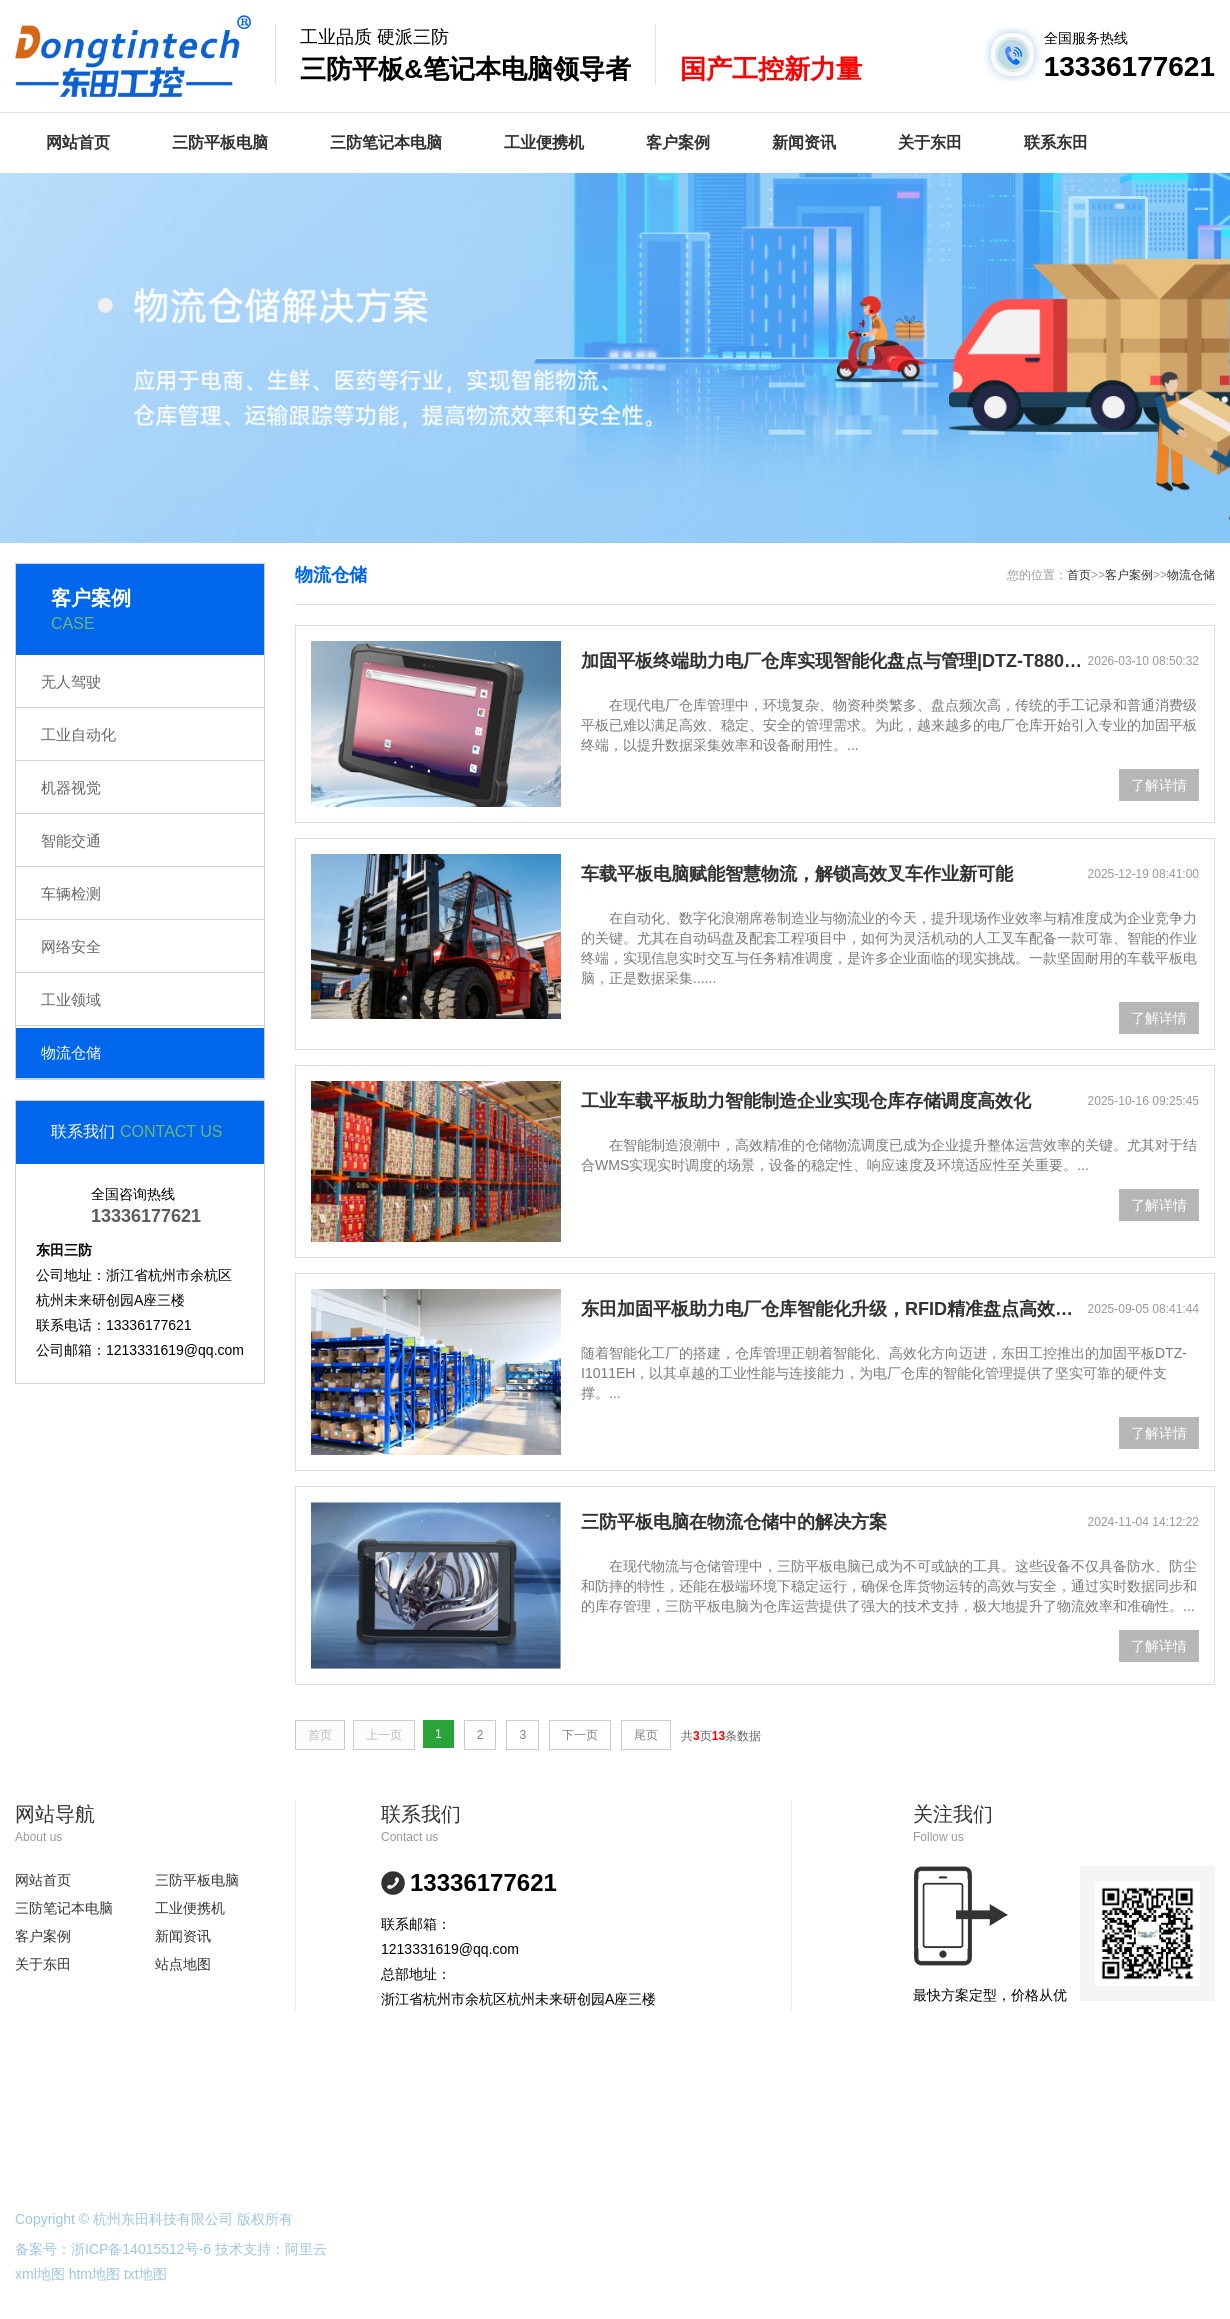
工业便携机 (544, 142)
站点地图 (183, 1964)
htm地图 (94, 2274)
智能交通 (71, 840)
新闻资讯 (804, 142)
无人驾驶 (71, 681)
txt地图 (145, 2274)
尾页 (646, 1735)
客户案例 (678, 142)
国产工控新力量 (771, 69)
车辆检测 (71, 893)
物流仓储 (71, 1052)
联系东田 (1056, 142)
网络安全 (71, 946)
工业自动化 (78, 734)
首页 (1079, 575)
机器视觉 (71, 787)
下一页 (580, 1735)
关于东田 (930, 142)
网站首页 (78, 142)
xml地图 (40, 2274)
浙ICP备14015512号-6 (141, 2249)
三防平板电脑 (220, 142)
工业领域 (71, 999)
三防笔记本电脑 (386, 142)
